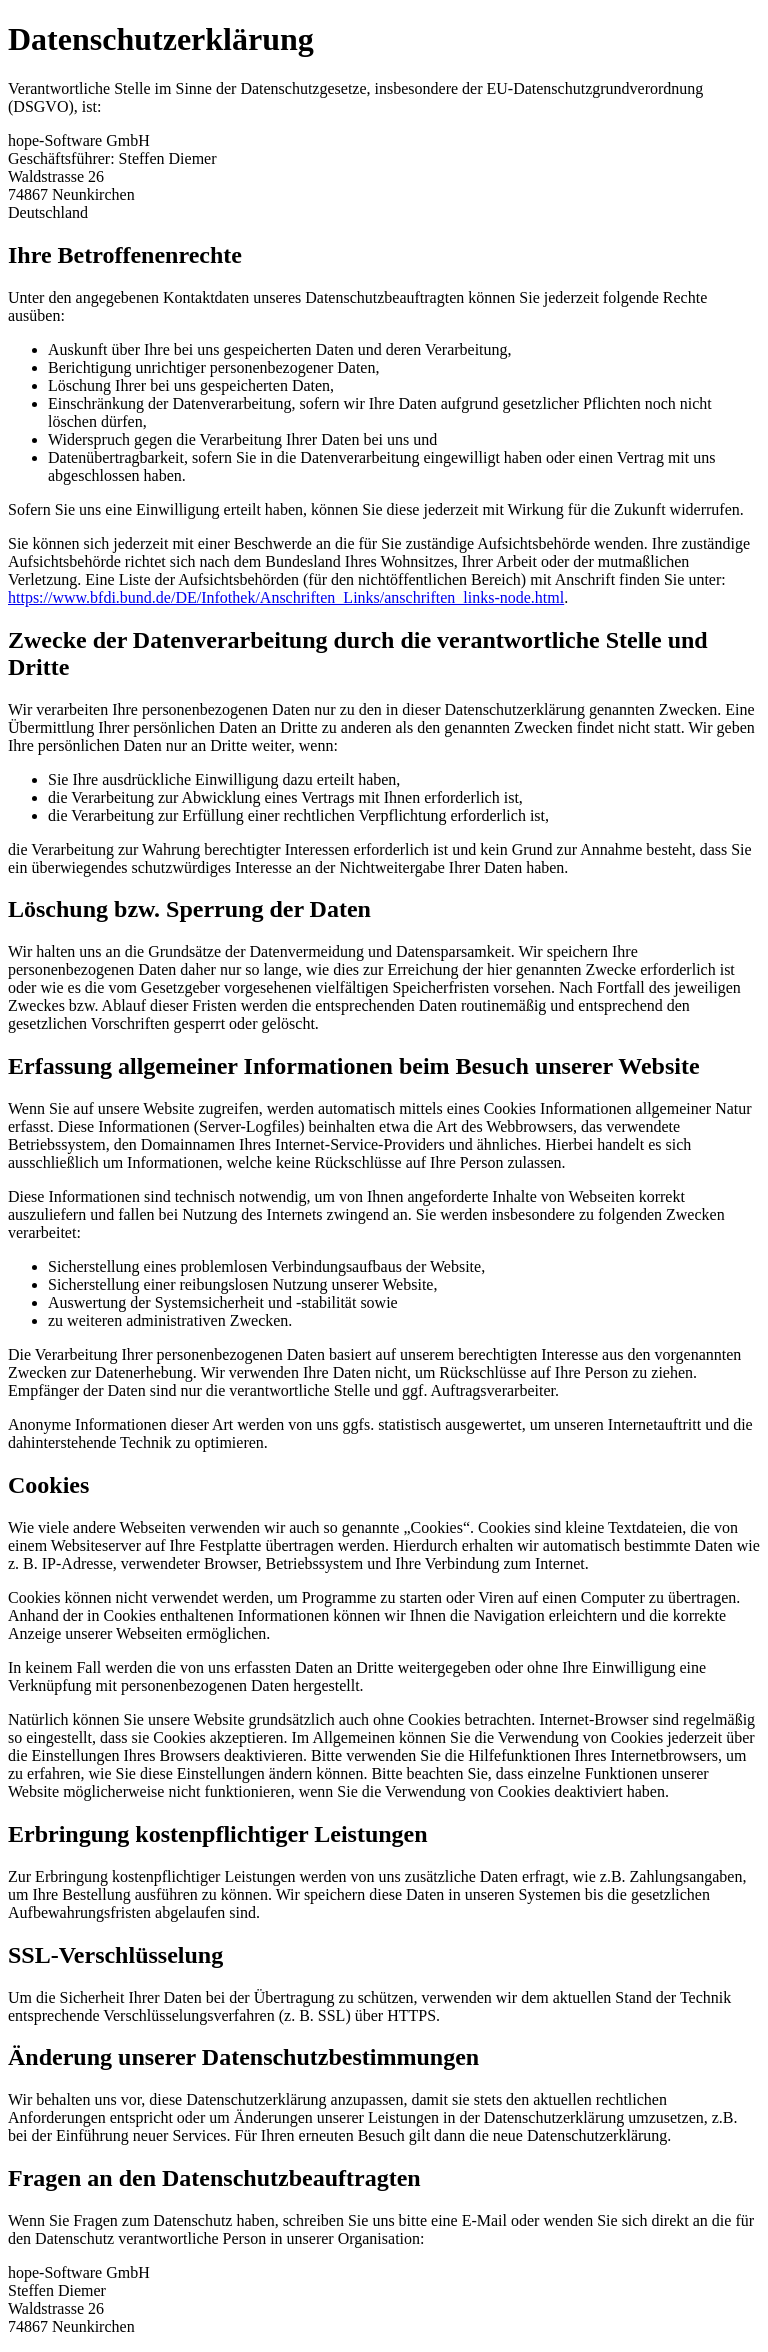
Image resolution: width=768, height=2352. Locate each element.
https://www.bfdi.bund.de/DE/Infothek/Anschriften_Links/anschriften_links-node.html (286, 597)
